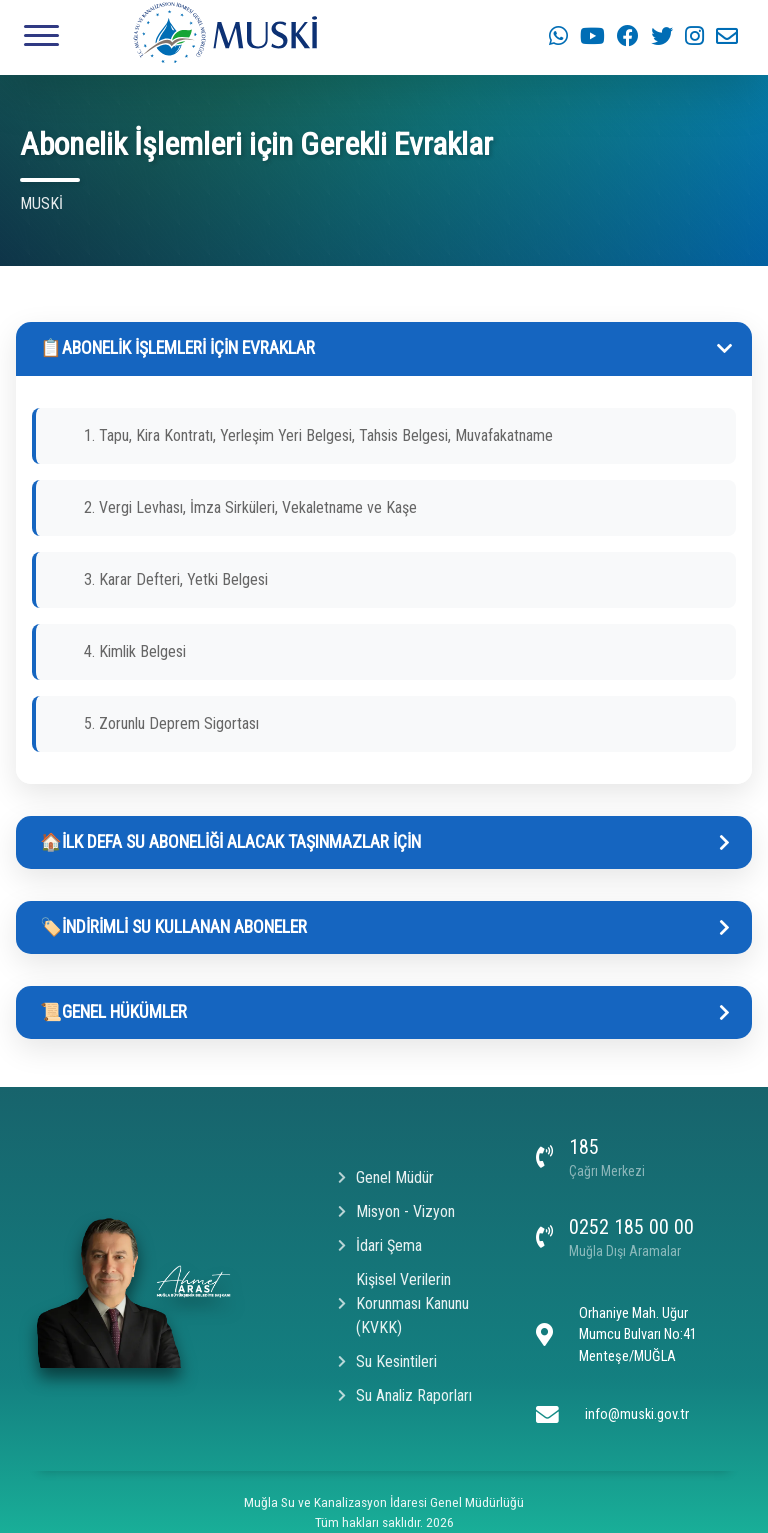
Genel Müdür (386, 1177)
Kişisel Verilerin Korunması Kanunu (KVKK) (403, 1303)
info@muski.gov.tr (637, 1414)
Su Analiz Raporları (405, 1395)
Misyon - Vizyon (396, 1211)
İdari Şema (380, 1245)
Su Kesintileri (387, 1361)
